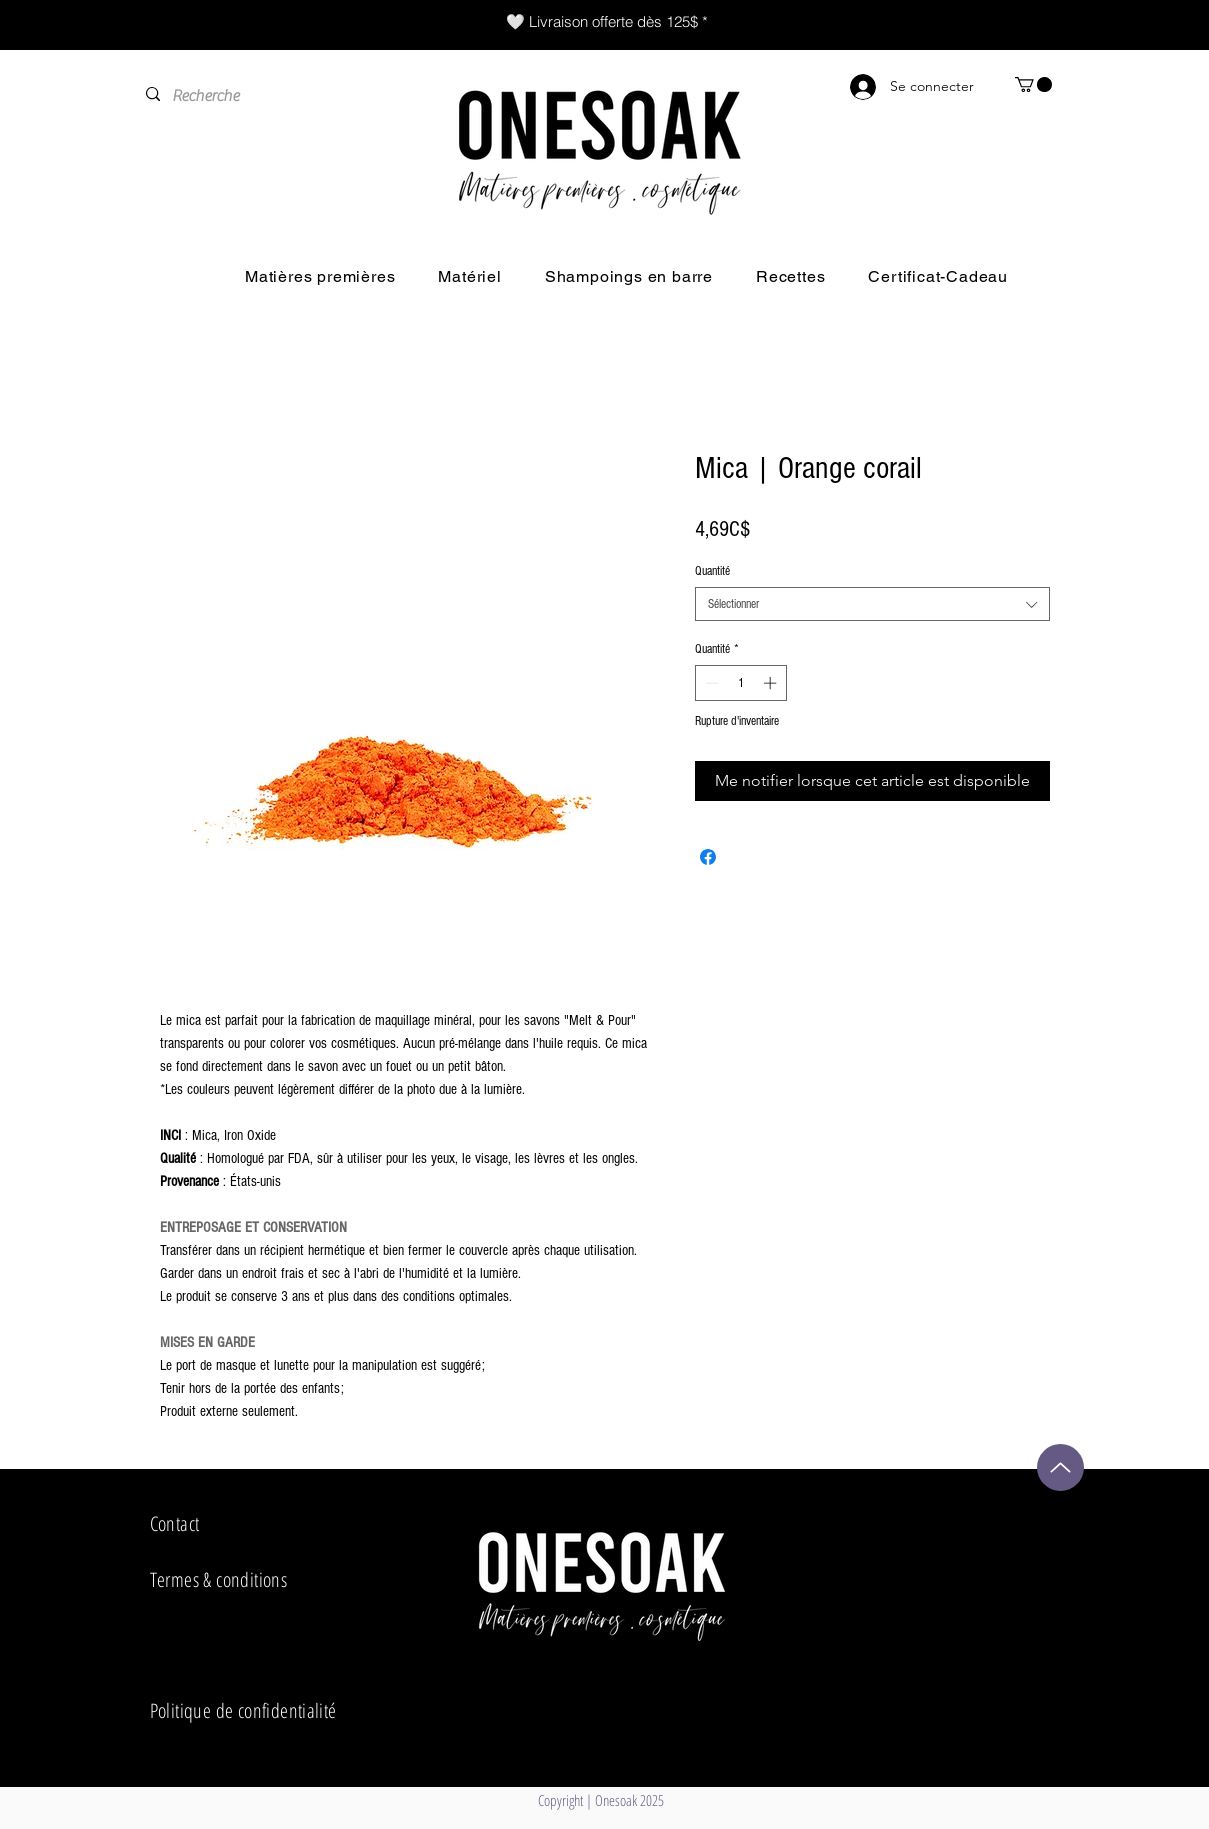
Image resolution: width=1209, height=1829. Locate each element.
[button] (1033, 84)
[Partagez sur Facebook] (708, 857)
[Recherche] (267, 96)
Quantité (712, 571)
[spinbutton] (740, 683)
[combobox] (872, 604)
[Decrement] (710, 683)
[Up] (1060, 1467)
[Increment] (772, 683)
